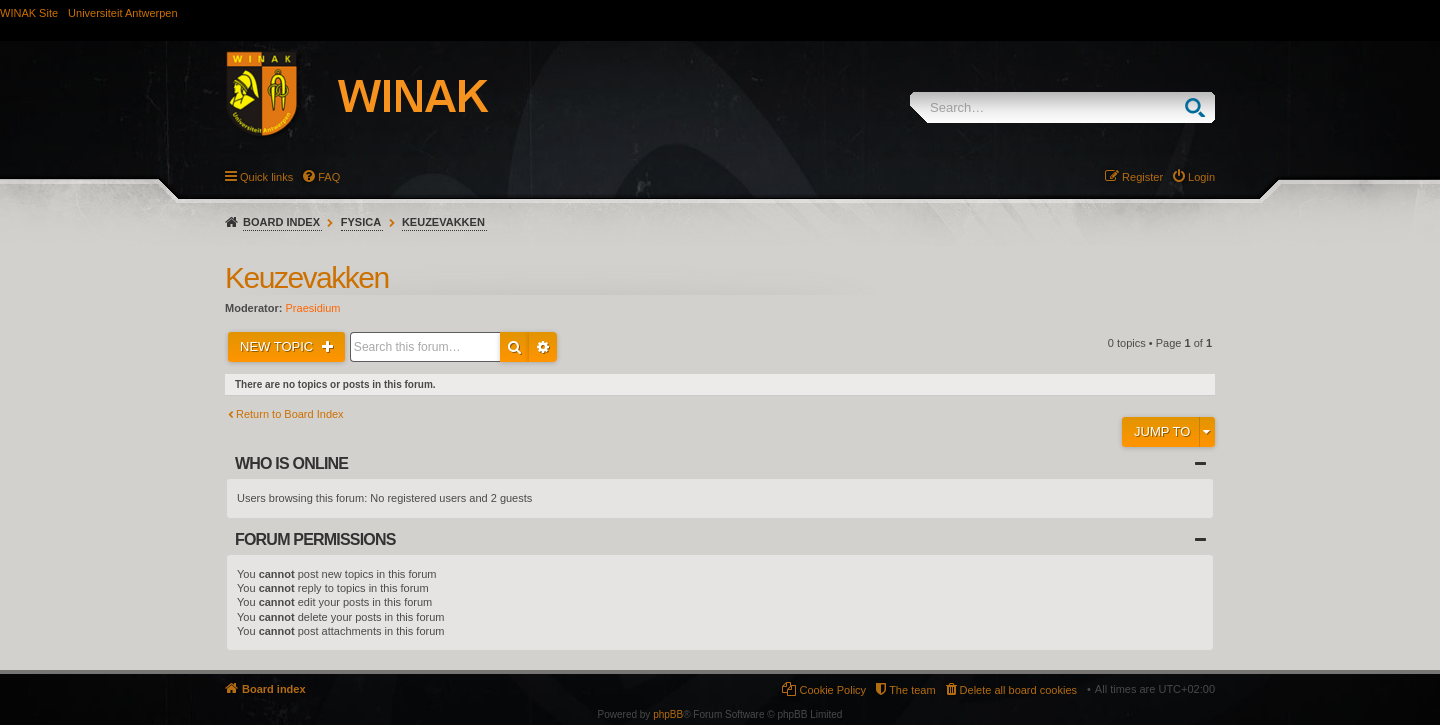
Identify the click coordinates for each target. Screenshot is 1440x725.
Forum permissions (315, 539)
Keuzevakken (443, 222)
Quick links (266, 177)
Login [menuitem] (1201, 177)
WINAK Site (29, 13)
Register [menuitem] (1142, 177)
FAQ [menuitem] (329, 177)
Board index (281, 222)
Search (1199, 107)
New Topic (278, 346)
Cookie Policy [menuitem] (832, 690)
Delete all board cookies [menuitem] (1018, 690)
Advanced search (543, 347)
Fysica (361, 222)
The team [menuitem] (912, 690)
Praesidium (313, 308)
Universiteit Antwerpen (122, 13)
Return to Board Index (290, 414)
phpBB (668, 714)
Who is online (291, 463)
